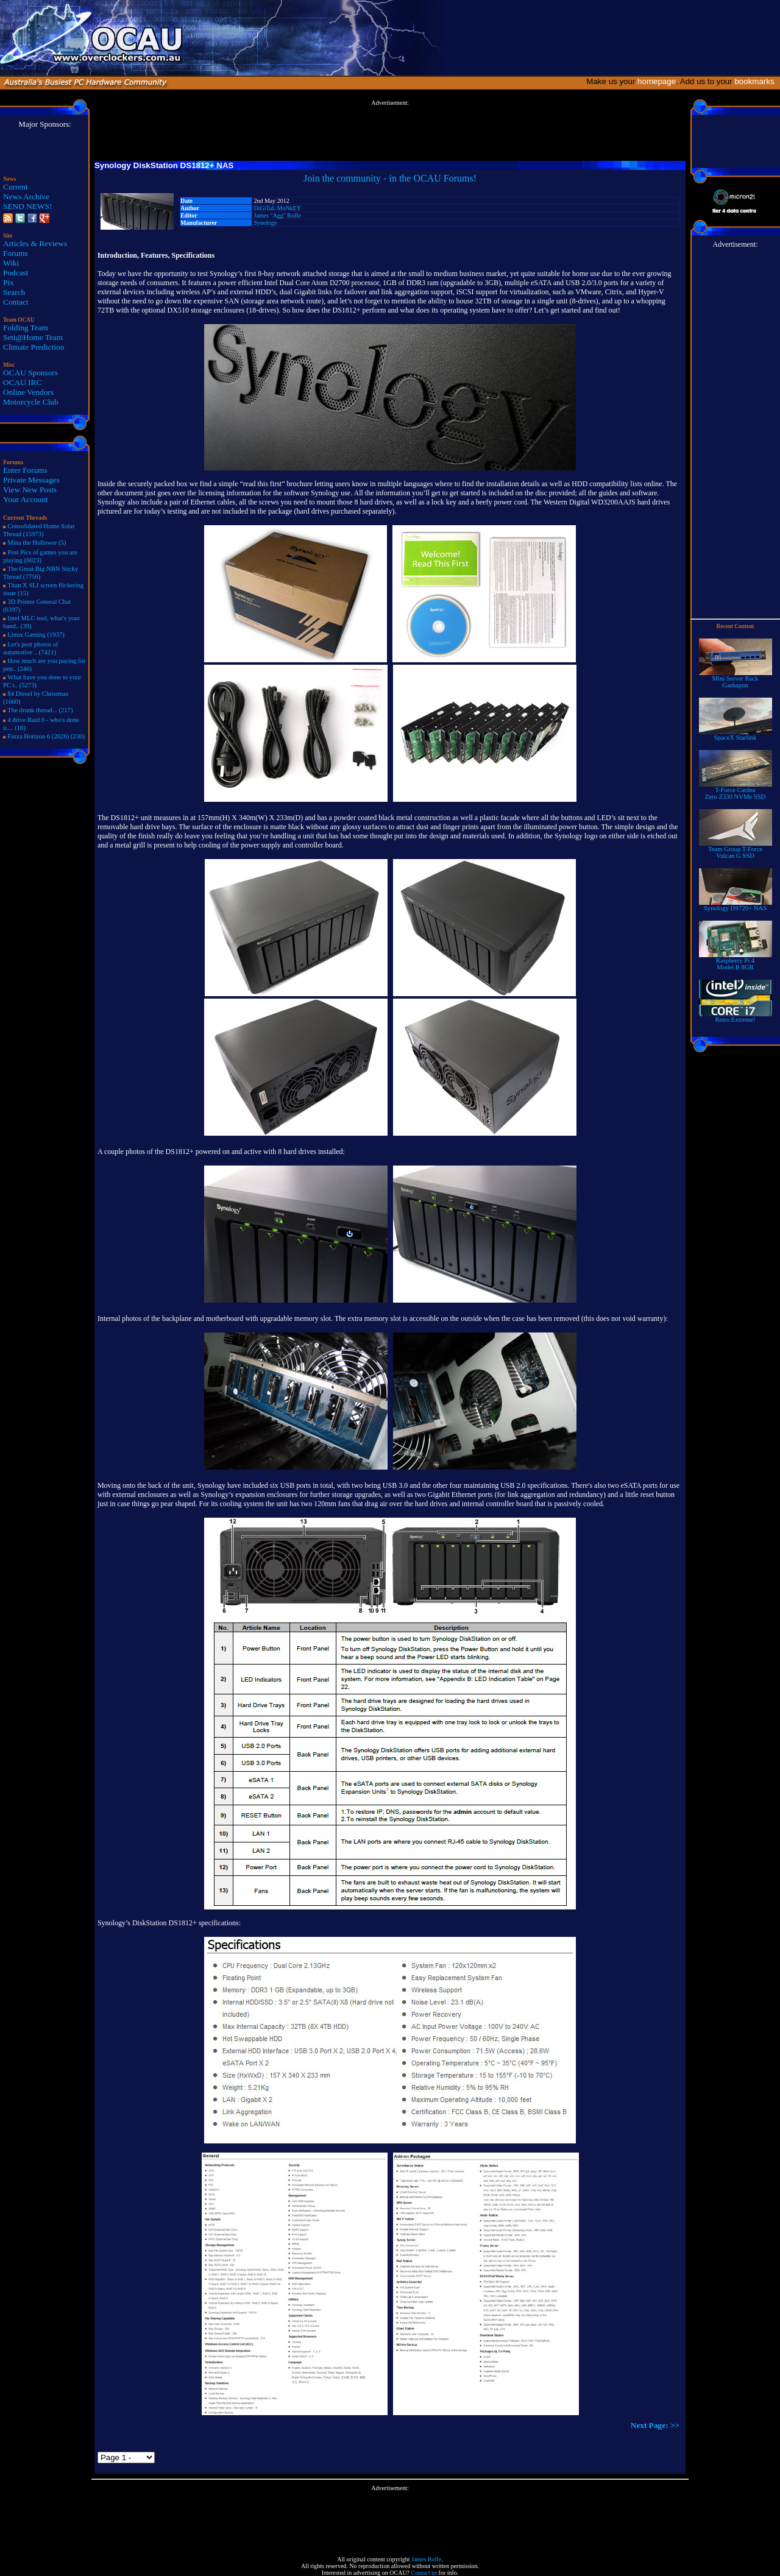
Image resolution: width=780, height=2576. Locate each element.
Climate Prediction (33, 347)
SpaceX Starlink (735, 735)
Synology (265, 222)
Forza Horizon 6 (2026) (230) (46, 736)
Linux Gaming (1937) (36, 634)
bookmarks (756, 81)
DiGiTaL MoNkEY (277, 208)
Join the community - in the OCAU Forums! (390, 178)
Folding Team (25, 327)
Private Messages (31, 479)
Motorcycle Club (30, 401)
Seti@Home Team (33, 337)
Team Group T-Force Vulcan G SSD (735, 849)
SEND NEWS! (27, 206)
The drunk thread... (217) (40, 710)
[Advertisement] (390, 133)
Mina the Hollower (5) (36, 542)
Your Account (25, 499)
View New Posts (30, 489)
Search (14, 292)
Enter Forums (25, 470)
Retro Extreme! (735, 1017)
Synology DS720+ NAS (735, 905)
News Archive (26, 196)
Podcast (15, 272)
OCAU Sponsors (30, 372)
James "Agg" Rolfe (277, 215)
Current (15, 186)
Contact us (424, 2572)
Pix (8, 282)
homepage (656, 81)
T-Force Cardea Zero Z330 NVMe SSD (735, 790)
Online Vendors (28, 392)
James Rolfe (426, 2559)
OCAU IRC (22, 382)
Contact (15, 301)
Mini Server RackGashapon (735, 679)
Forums (15, 253)
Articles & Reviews (35, 243)
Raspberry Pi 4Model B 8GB (735, 961)
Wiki (11, 262)
